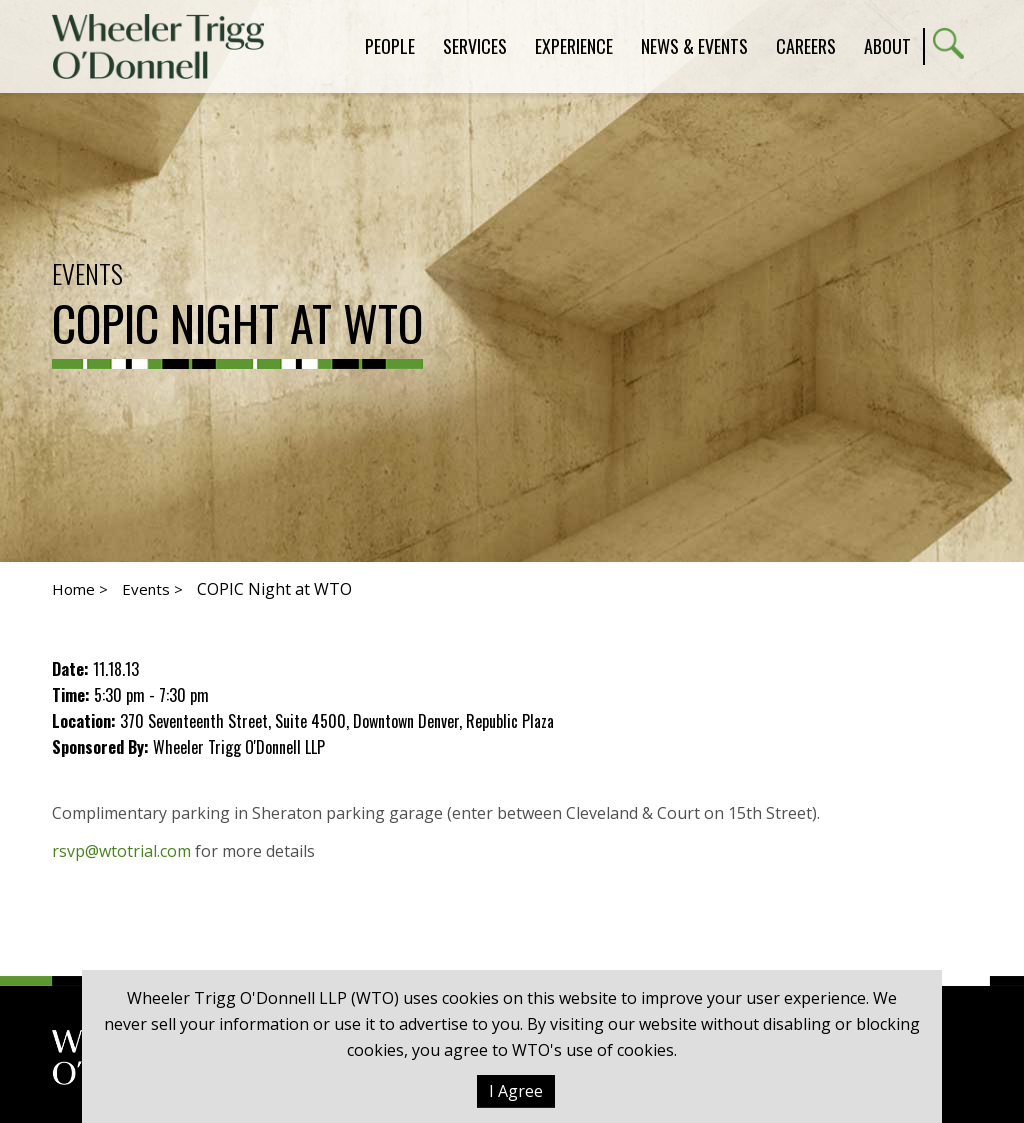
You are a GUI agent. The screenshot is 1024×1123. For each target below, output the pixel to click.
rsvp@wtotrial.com (121, 851)
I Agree (516, 1091)
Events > (152, 589)
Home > (80, 589)
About (887, 46)
